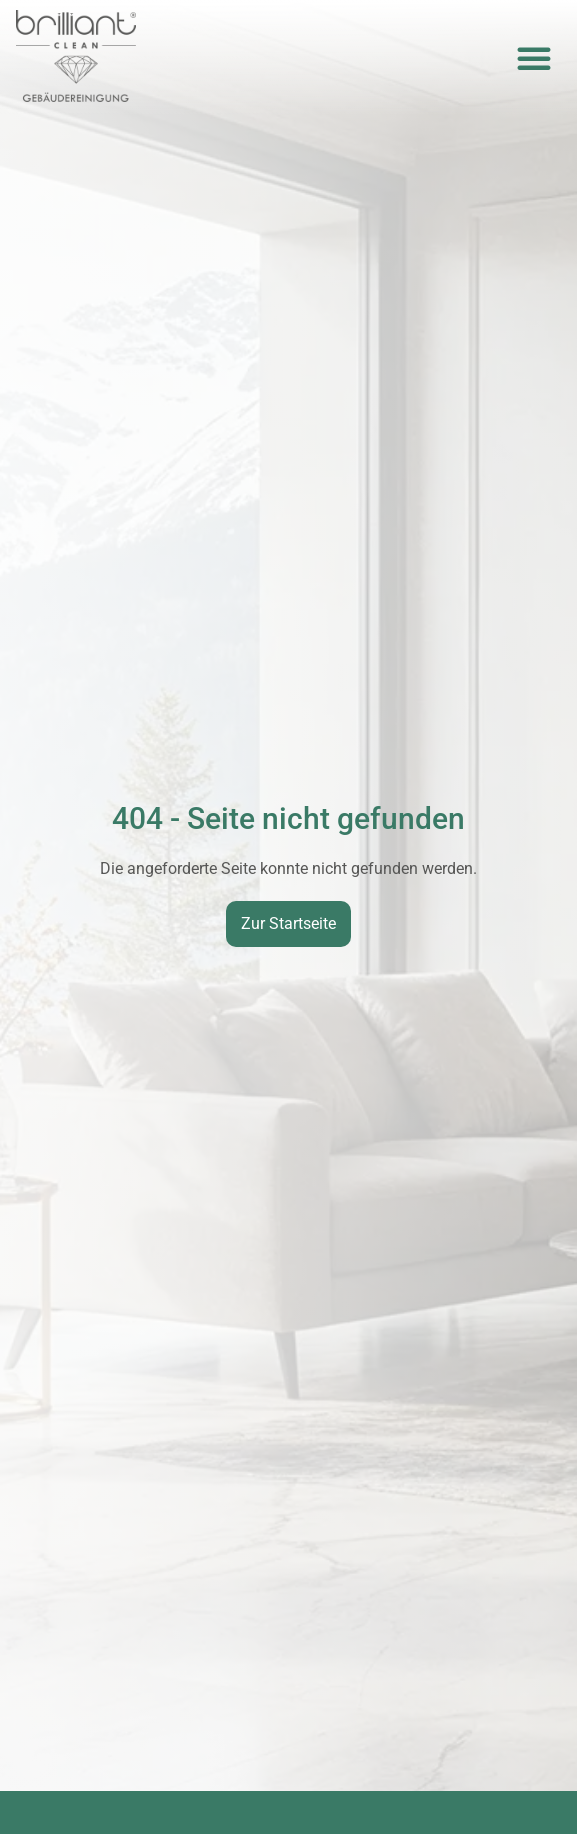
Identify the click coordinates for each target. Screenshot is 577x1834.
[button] (534, 58)
